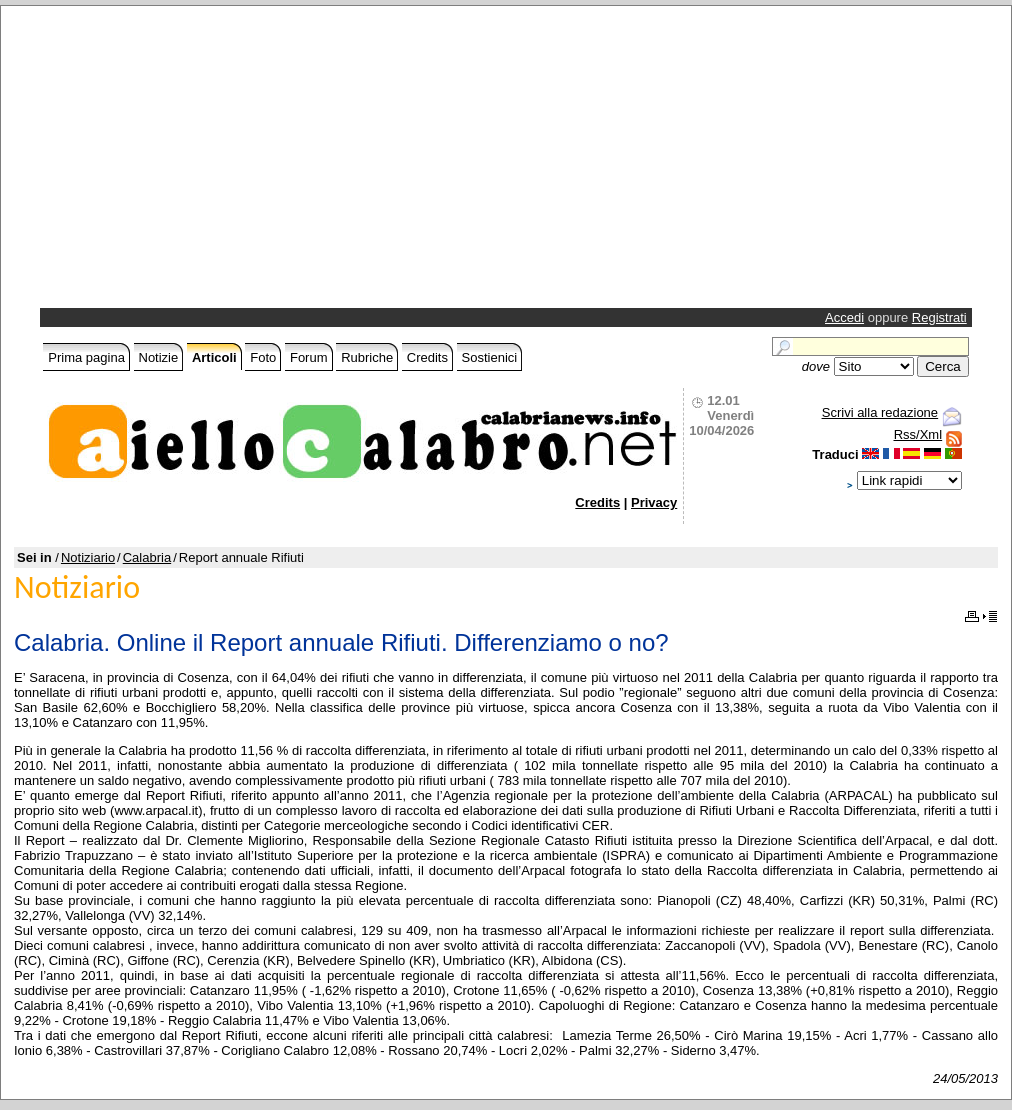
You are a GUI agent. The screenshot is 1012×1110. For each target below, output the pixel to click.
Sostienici (490, 357)
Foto (263, 357)
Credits (427, 357)
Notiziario (88, 557)
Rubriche (367, 357)
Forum (309, 357)
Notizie (159, 357)
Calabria (147, 557)
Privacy (654, 502)
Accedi (844, 317)
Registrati (939, 317)
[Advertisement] (265, 162)
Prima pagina (86, 357)
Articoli (214, 357)
